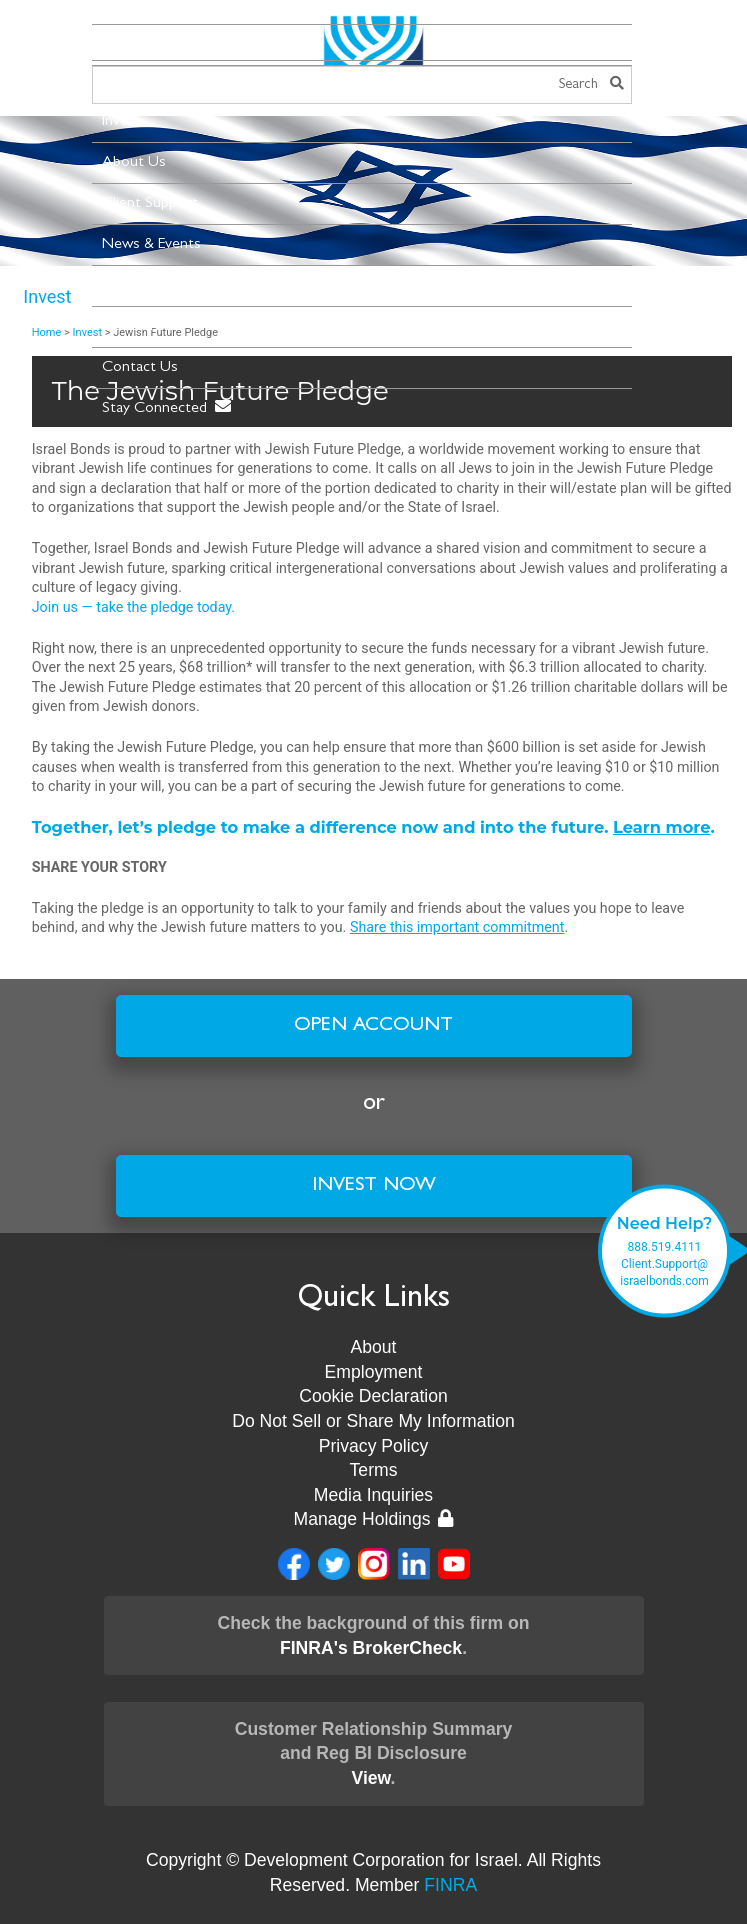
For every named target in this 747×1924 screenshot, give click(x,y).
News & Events (151, 245)
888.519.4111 (665, 1247)
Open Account (373, 1026)
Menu (129, 43)
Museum (130, 327)
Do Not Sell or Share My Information (373, 1421)
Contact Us (140, 368)
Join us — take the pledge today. (133, 607)
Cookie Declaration (373, 1396)
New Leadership (154, 286)
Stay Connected (166, 407)
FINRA (450, 1885)
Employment (374, 1372)
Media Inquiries (373, 1495)
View (370, 1778)
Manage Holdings (374, 1519)
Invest (121, 122)
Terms (374, 1470)
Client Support (150, 204)
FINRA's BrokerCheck (371, 1648)
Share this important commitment (457, 927)
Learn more (661, 827)
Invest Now (374, 1186)
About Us (134, 163)
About (374, 1347)
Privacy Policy (374, 1446)
